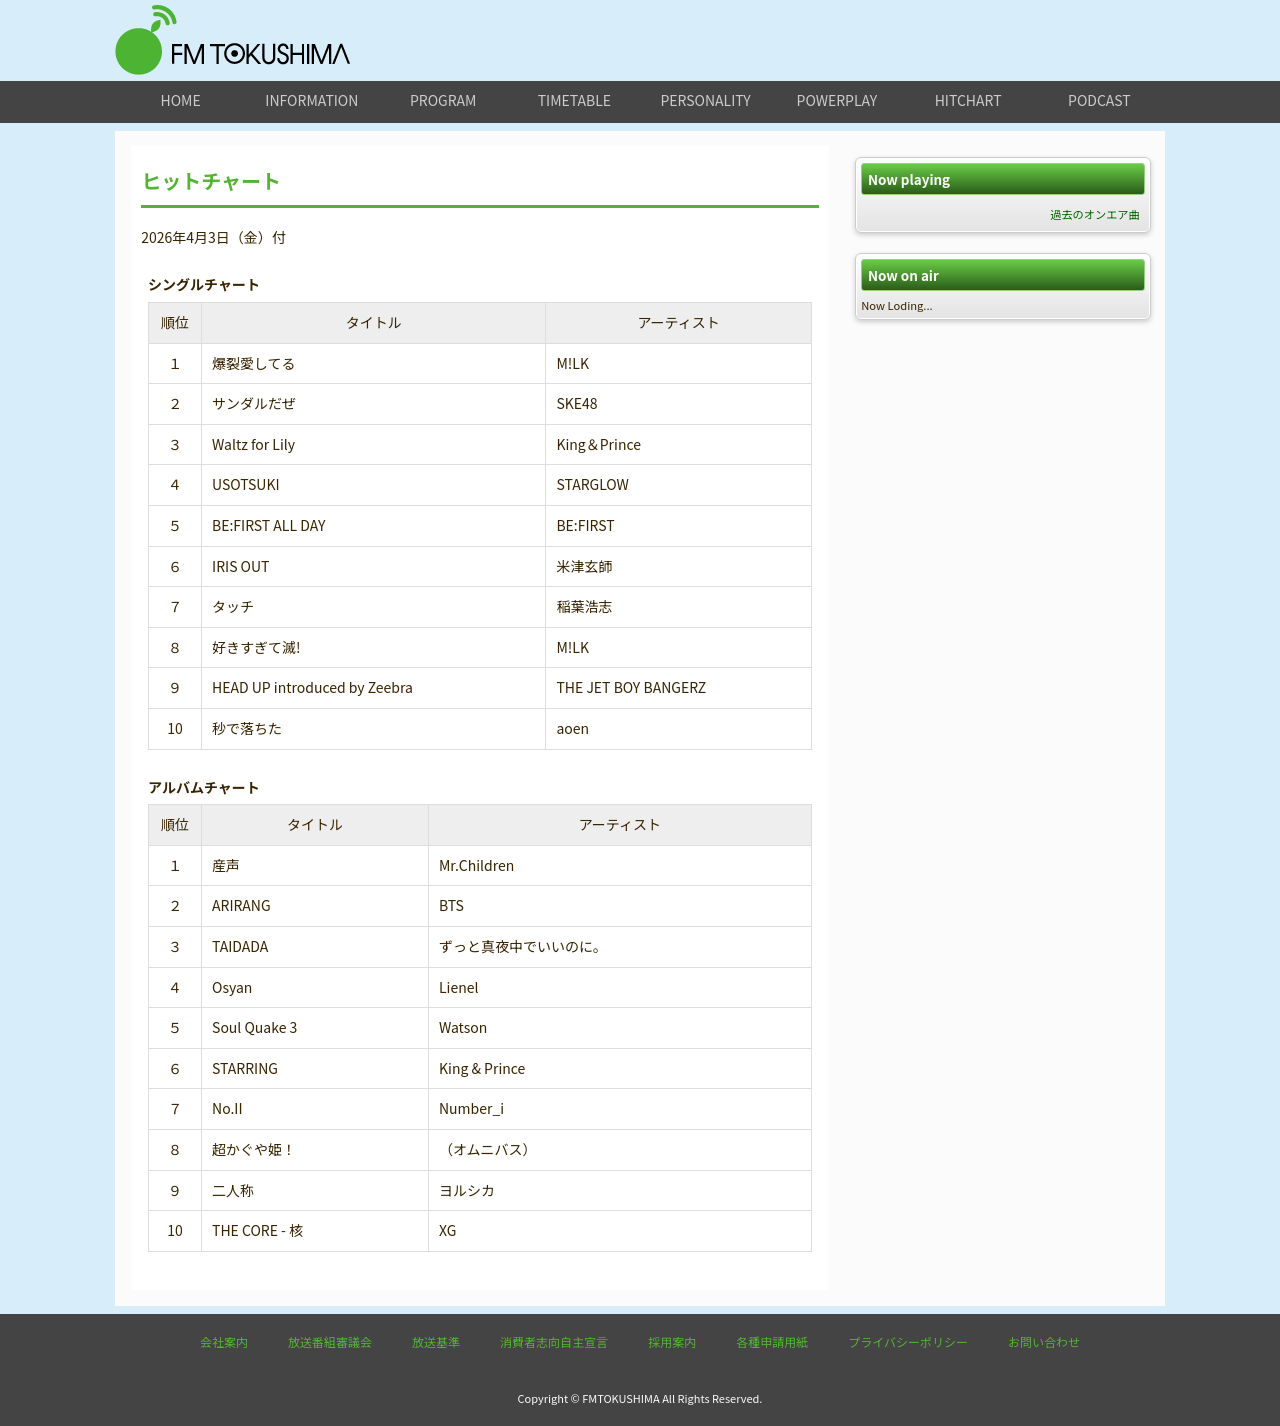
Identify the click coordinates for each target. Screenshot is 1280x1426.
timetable (574, 100)
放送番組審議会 (330, 1341)
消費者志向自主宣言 (554, 1341)
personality (705, 100)
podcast (1099, 100)
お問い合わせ (1044, 1341)
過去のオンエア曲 (1095, 214)
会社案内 (224, 1341)
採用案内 (672, 1341)
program (443, 100)
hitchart (968, 100)
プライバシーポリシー (908, 1341)
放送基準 (436, 1341)
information (311, 100)
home (181, 100)
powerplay (837, 100)
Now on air (903, 275)
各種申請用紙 (772, 1341)
